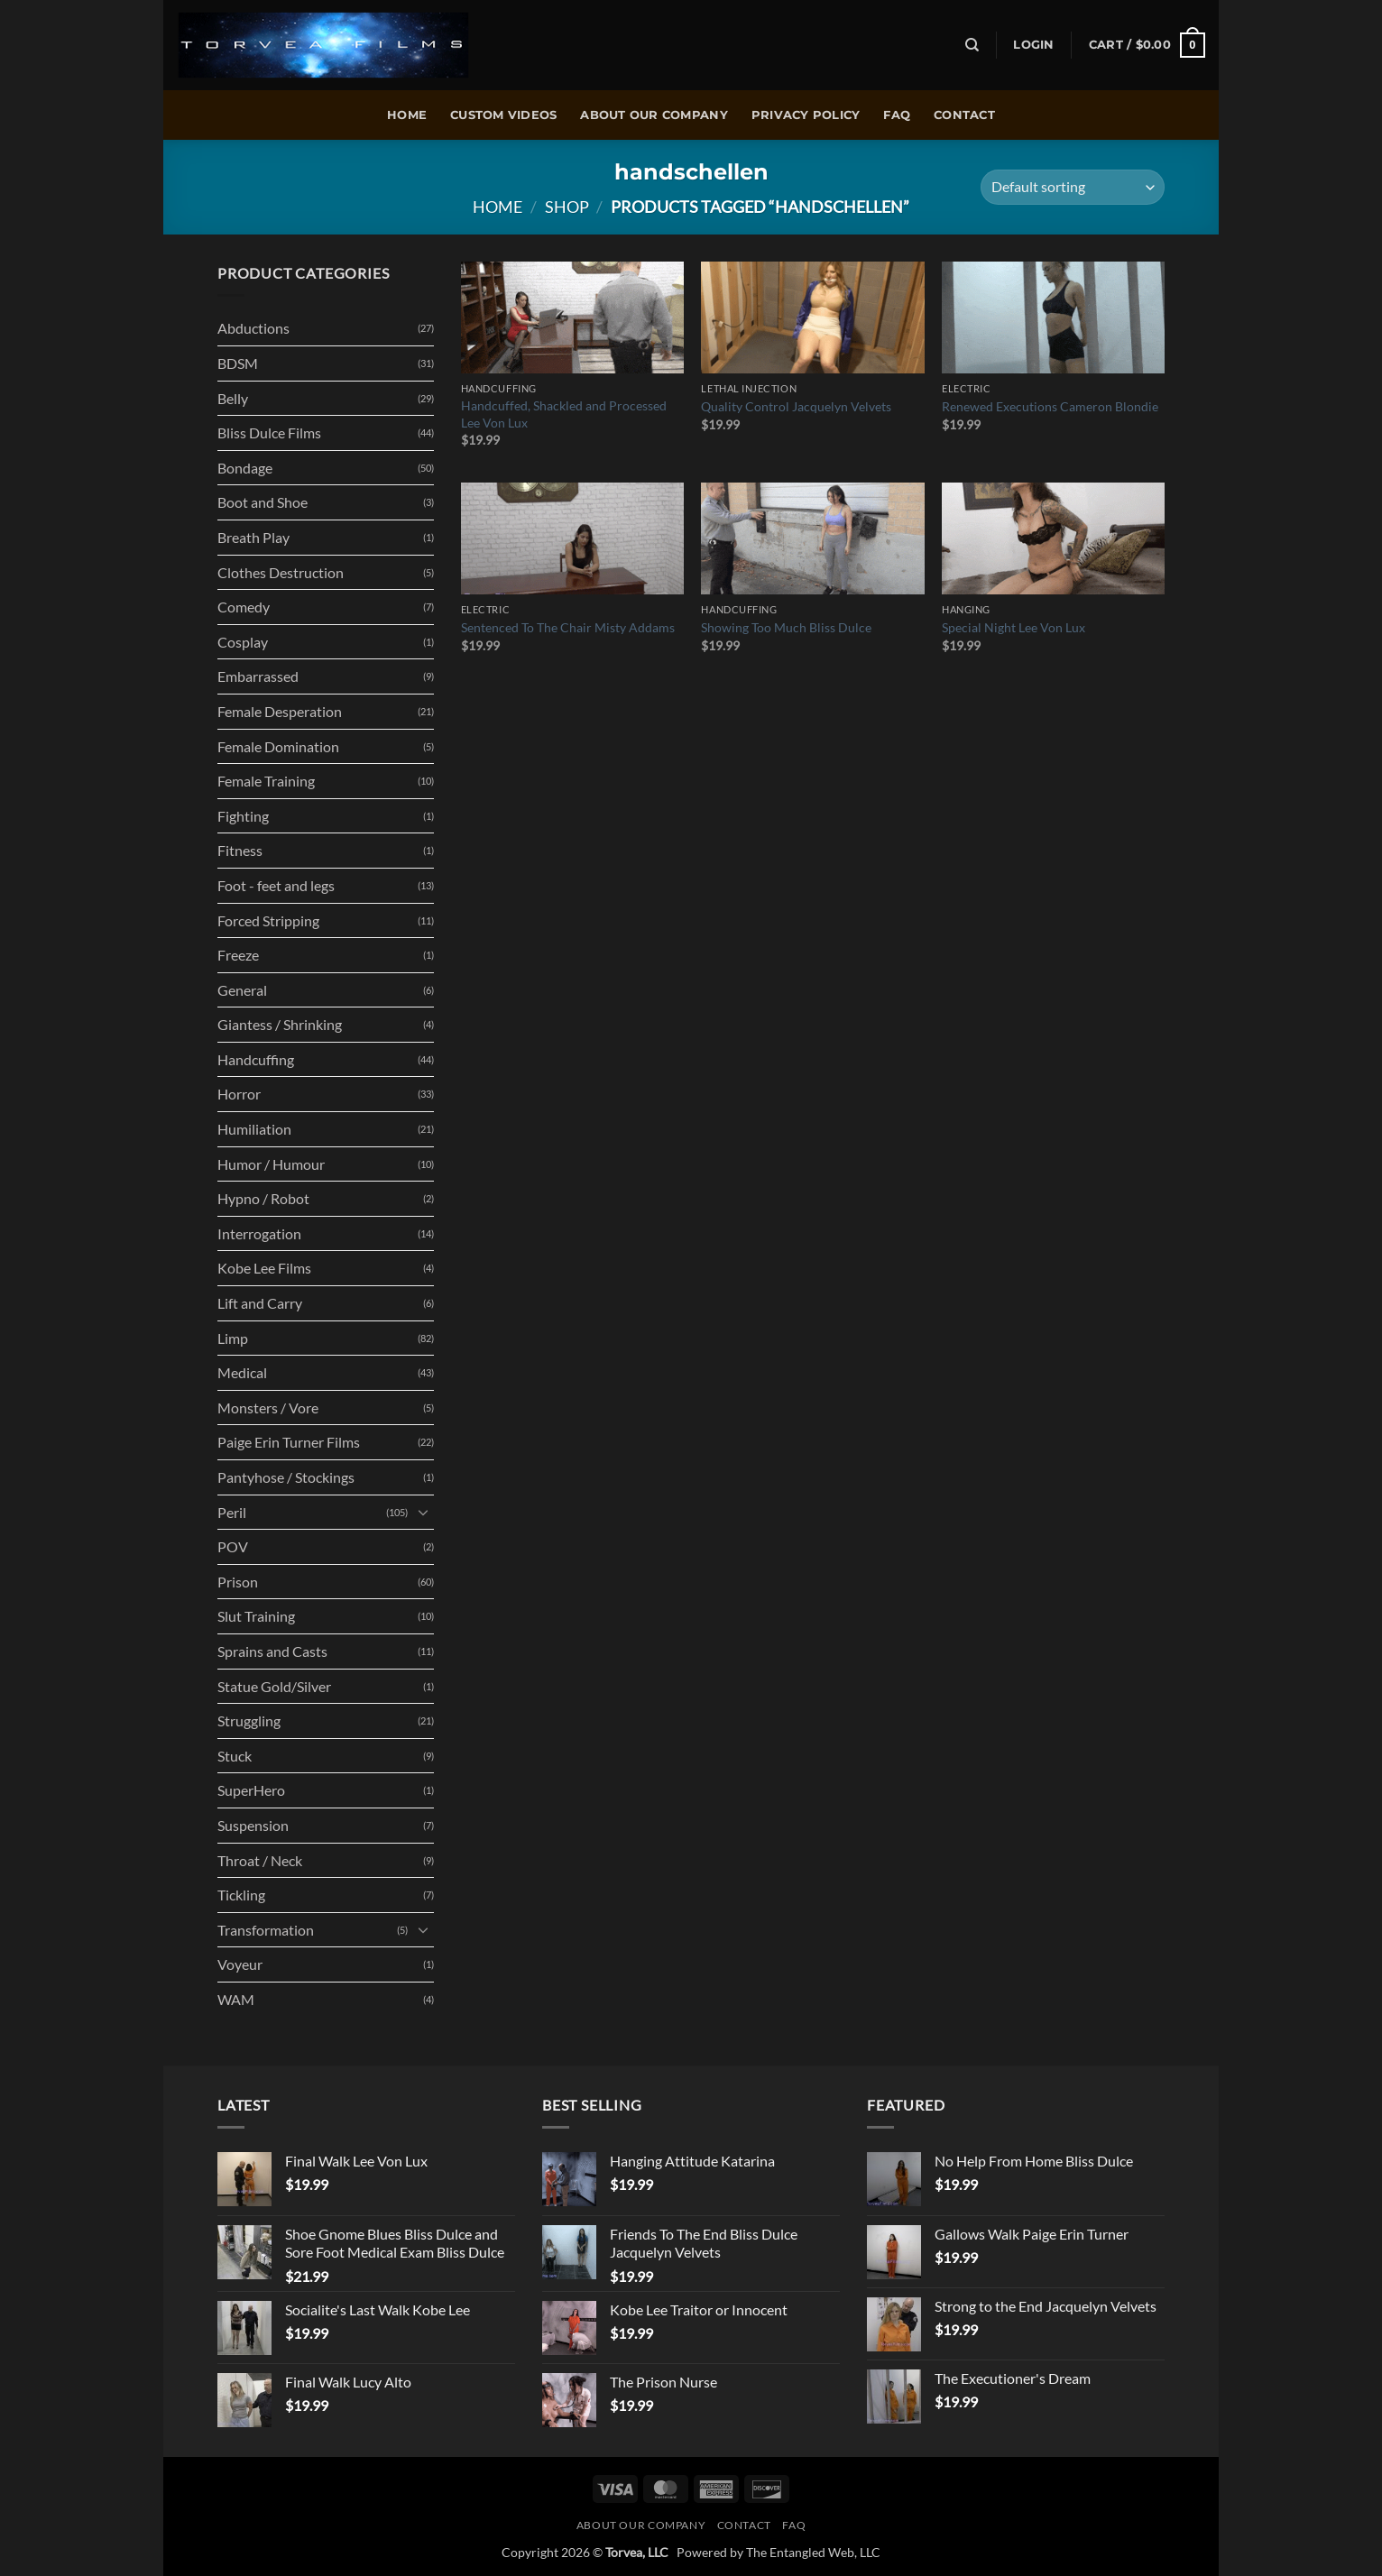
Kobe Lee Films (264, 1267)
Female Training (266, 780)
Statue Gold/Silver (274, 1686)
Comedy (243, 606)
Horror (239, 1093)
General (242, 989)
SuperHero (251, 1790)
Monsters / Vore (267, 1407)
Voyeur (240, 1964)
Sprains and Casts (272, 1651)
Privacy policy (806, 115)
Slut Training (256, 1615)
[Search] (972, 45)
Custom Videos (503, 115)
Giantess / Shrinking (279, 1024)
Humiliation (254, 1128)
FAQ (896, 115)
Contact (964, 115)
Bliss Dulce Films (269, 432)
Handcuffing (255, 1059)
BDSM (237, 363)
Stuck (234, 1755)
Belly (232, 398)
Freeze (238, 954)
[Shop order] (1073, 187)
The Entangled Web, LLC (813, 2552)
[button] (1033, 45)
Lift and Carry (259, 1302)
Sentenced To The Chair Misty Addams (568, 627)
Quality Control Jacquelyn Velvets (796, 406)
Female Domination (278, 746)
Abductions (253, 327)
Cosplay (242, 641)
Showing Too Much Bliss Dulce (786, 627)
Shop (567, 206)
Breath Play (253, 537)
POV (232, 1546)
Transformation (265, 1929)
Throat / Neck (259, 1860)
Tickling (241, 1894)
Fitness (240, 850)
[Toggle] (423, 1512)
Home (407, 115)
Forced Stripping (268, 920)
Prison (237, 1581)
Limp (232, 1338)
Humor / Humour (271, 1164)
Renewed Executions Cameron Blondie (1050, 406)
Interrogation (259, 1233)
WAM (235, 1999)
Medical (242, 1372)
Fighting (243, 815)
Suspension (253, 1825)
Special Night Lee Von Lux (1013, 627)
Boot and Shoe (262, 502)
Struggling (249, 1720)
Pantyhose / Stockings (286, 1477)
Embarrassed (258, 676)
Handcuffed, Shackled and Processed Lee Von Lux (564, 414)
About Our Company (653, 115)
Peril (231, 1512)
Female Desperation (279, 711)
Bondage (244, 467)
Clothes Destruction (280, 572)
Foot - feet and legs (276, 885)
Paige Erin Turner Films (288, 1441)
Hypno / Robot (263, 1198)
